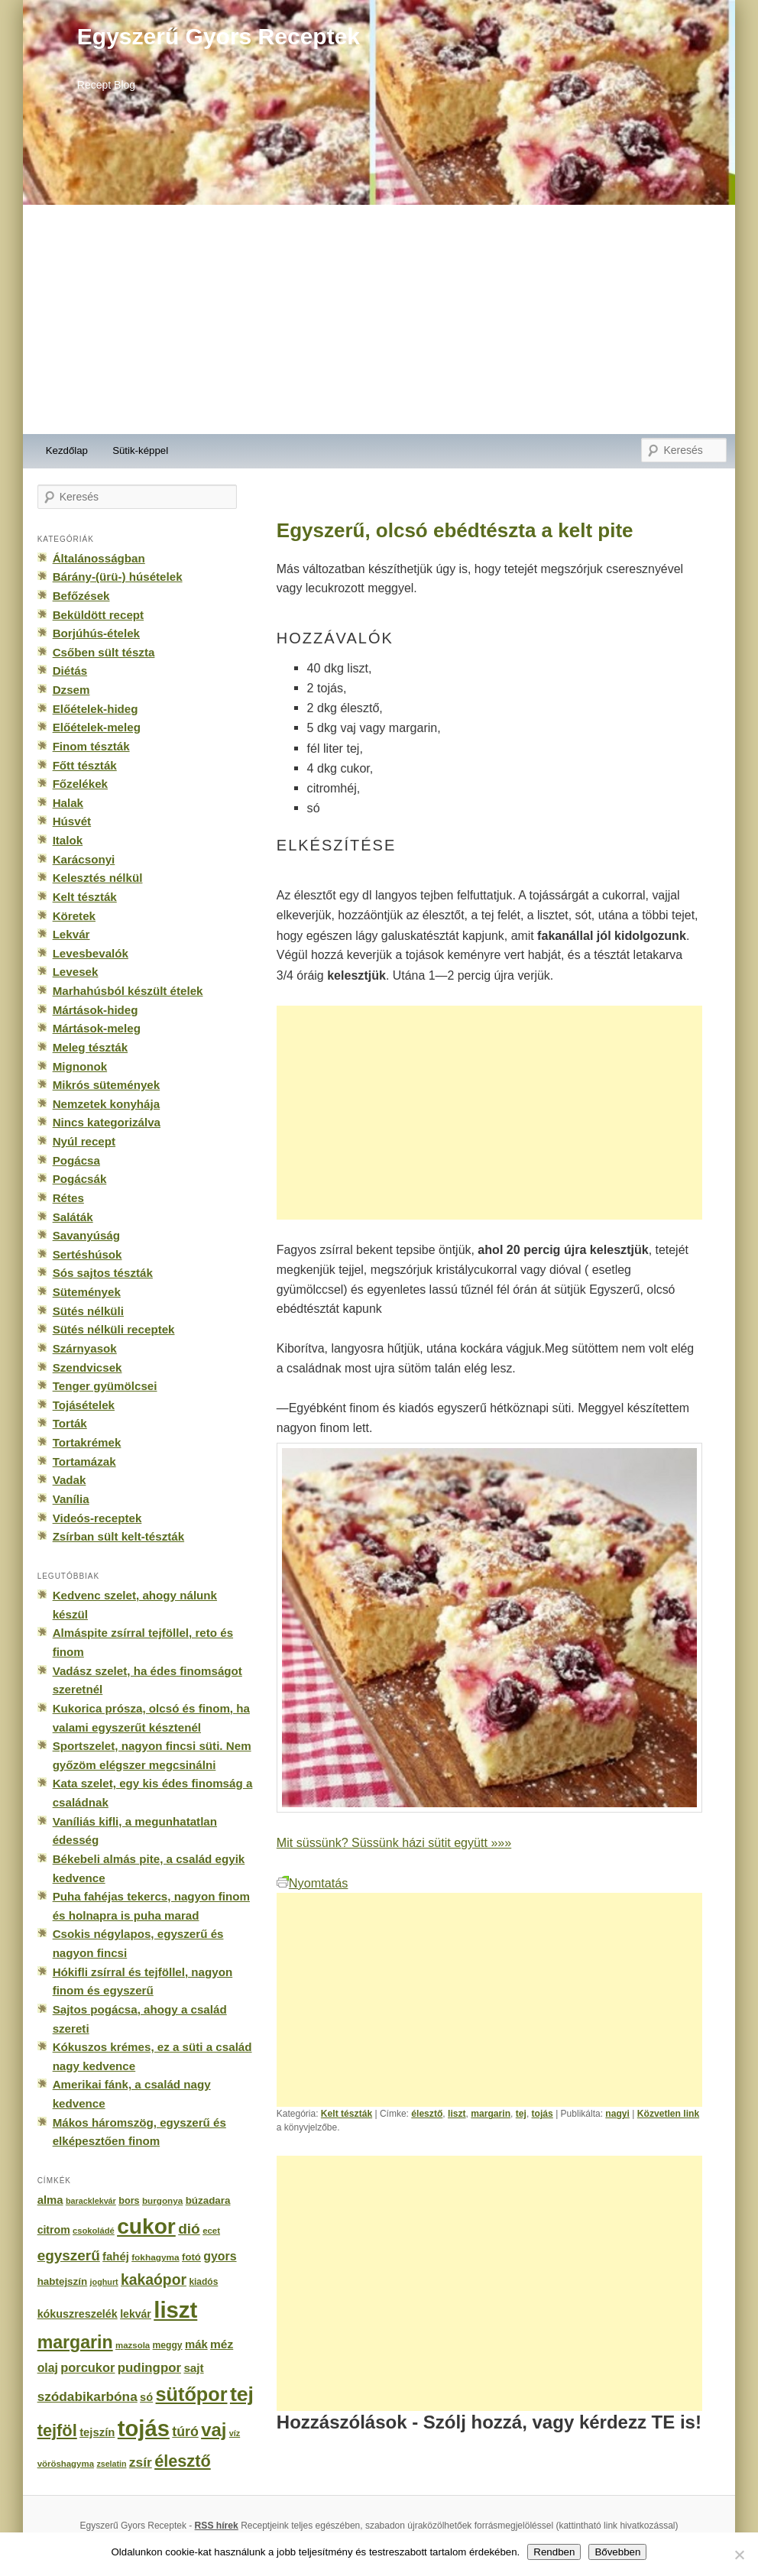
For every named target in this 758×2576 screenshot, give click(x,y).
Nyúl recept (84, 1141)
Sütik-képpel (140, 450)
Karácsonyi (84, 859)
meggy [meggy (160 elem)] (168, 2345)
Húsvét (72, 821)
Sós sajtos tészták (103, 1272)
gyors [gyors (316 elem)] (219, 2256)
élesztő (426, 2113)
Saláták (73, 1216)
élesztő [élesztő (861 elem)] (182, 2461)
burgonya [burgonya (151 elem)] (162, 2200)
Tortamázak (84, 1461)
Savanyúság (86, 1235)
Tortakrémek (87, 1442)
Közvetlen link (668, 2113)
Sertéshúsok (87, 1254)
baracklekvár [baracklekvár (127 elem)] (91, 2200)
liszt (457, 2113)
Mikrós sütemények (106, 1084)
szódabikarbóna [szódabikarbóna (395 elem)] (87, 2396)
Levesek (76, 971)
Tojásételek (84, 1404)
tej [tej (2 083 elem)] (242, 2394)
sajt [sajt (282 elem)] (193, 2367)
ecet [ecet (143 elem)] (211, 2230)
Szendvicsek (87, 1367)
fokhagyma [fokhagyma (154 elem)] (155, 2257)
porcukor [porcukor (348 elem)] (87, 2367)
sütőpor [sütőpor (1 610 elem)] (192, 2394)
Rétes (68, 1197)
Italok (68, 840)
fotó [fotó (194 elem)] (191, 2257)
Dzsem (71, 689)
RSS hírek (216, 2525)
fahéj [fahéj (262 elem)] (115, 2256)
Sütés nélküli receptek (114, 1329)
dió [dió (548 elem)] (189, 2229)
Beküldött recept (98, 614)
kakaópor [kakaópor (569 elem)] (153, 2279)
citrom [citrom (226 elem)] (53, 2230)
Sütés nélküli (88, 1310)
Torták (70, 1423)
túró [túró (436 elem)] (185, 2431)
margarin (490, 2113)
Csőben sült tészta (104, 652)
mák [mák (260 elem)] (196, 2344)
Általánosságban (99, 558)
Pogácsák (80, 1178)
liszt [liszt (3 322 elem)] (175, 2309)
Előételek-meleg (97, 727)
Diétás (70, 670)
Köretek (74, 915)
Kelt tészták (346, 2113)
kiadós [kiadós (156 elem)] (203, 2281)
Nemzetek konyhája (106, 1103)
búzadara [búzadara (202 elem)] (208, 2200)
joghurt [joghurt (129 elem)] (104, 2281)
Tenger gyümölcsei (105, 1385)
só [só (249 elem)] (146, 2397)
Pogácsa (76, 1160)
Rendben (554, 2552)
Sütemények (87, 1291)
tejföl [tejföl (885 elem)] (57, 2430)
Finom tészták (91, 746)
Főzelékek (80, 783)
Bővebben (617, 2552)
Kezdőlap (67, 450)
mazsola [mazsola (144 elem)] (132, 2345)
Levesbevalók (90, 953)
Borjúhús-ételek (96, 633)
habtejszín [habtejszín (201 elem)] (62, 2281)
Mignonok (80, 1066)
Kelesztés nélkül (98, 877)
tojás (542, 2113)
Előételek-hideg (95, 708)
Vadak (69, 1479)
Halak (68, 802)
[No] (739, 2554)
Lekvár (71, 934)
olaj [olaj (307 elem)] (47, 2367)
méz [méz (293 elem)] (221, 2344)
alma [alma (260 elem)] (50, 2200)
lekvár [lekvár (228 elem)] (135, 2314)
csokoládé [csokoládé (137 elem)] (94, 2230)
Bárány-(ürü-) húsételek (118, 576)
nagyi (617, 2113)
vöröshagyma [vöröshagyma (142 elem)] (65, 2463)
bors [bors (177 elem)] (128, 2200)
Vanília (71, 1498)
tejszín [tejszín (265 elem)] (97, 2432)
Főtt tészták (85, 765)
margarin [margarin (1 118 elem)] (75, 2342)
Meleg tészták (90, 1047)
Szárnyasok (85, 1348)
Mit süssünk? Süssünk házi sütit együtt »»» (394, 1842)
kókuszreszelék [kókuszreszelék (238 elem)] (77, 2314)
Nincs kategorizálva (106, 1122)
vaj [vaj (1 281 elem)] (213, 2429)
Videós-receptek (97, 1518)
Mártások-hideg (95, 1009)
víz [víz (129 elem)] (234, 2433)
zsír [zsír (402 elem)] (140, 2462)
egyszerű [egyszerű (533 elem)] (68, 2255)
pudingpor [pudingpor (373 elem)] (149, 2368)
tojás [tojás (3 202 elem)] (144, 2428)
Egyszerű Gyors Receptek (218, 36)
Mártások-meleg (97, 1028)
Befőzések (81, 595)
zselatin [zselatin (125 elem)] (111, 2463)
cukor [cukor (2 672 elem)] (146, 2226)
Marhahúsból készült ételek (128, 990)
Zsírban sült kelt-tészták (118, 1536)
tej (521, 2113)
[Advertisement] (379, 319)
